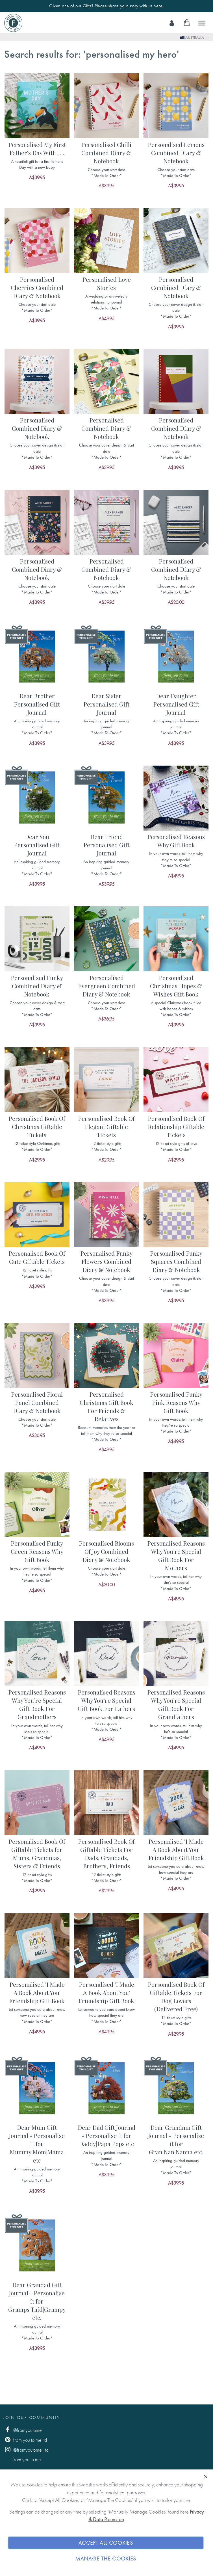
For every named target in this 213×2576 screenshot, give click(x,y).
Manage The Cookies (105, 2558)
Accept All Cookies (106, 2542)
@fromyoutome (22, 2430)
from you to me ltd (25, 2440)
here (158, 6)
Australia (192, 37)
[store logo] (13, 23)
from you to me (22, 2459)
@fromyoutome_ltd (26, 2449)
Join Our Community (31, 2417)
